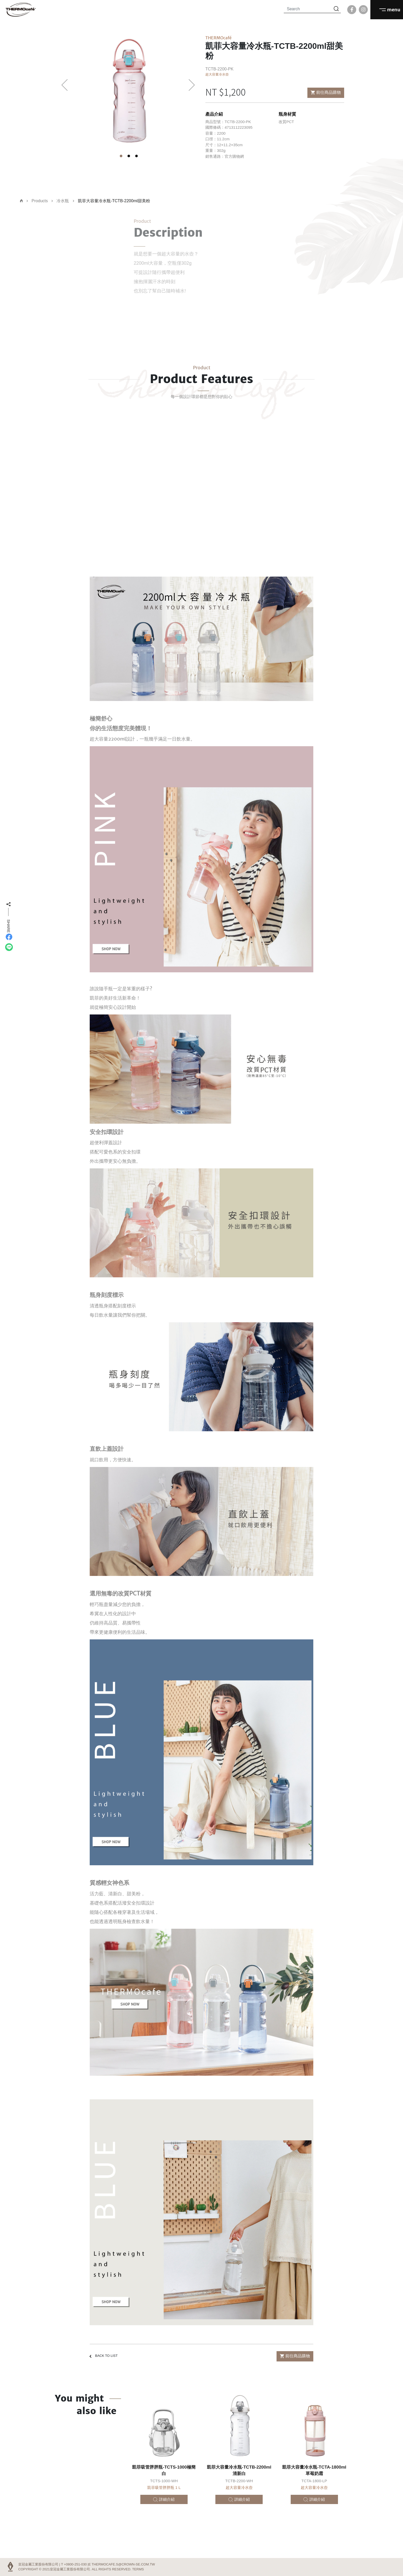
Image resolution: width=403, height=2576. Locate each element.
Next (192, 85)
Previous (64, 85)
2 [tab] (128, 155)
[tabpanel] (128, 91)
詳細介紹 (164, 2499)
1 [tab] (120, 155)
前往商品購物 (326, 92)
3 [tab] (136, 155)
